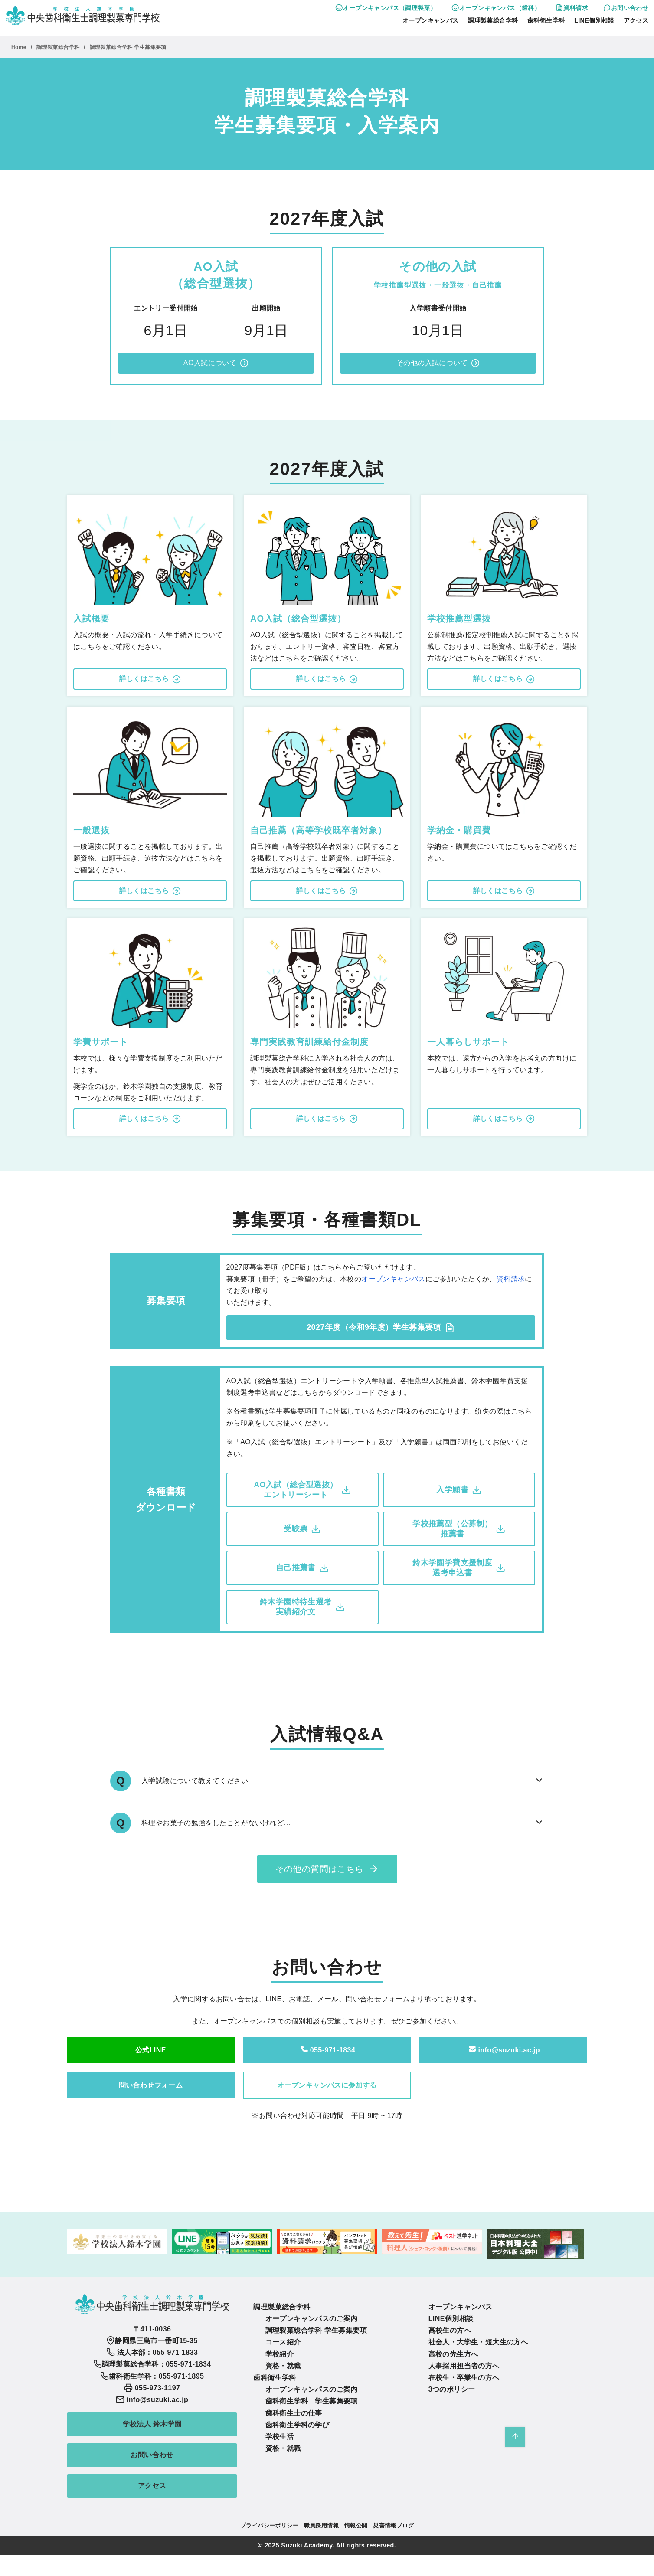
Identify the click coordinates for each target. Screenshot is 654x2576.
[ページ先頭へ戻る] (515, 2437)
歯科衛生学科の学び (297, 2425)
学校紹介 (279, 2354)
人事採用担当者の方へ (464, 2366)
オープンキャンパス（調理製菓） (386, 7)
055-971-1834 (327, 2050)
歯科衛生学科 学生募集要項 (311, 2401)
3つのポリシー (451, 2389)
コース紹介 (283, 2342)
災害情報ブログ (393, 2525)
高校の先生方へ (453, 2354)
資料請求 (572, 7)
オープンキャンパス (430, 20)
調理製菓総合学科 (493, 20)
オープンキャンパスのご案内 (311, 2318)
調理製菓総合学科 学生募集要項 (128, 47)
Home (19, 47)
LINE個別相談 (594, 20)
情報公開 (356, 2525)
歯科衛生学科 (546, 20)
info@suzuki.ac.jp (503, 2050)
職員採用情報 (321, 2525)
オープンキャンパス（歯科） (495, 7)
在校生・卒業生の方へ (464, 2377)
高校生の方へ (449, 2330)
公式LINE (150, 2050)
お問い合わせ (625, 7)
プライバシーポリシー (269, 2525)
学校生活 (279, 2436)
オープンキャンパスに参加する (327, 2085)
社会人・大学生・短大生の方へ (478, 2342)
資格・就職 (283, 2366)
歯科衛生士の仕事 (293, 2413)
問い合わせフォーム (151, 2085)
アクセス (636, 20)
